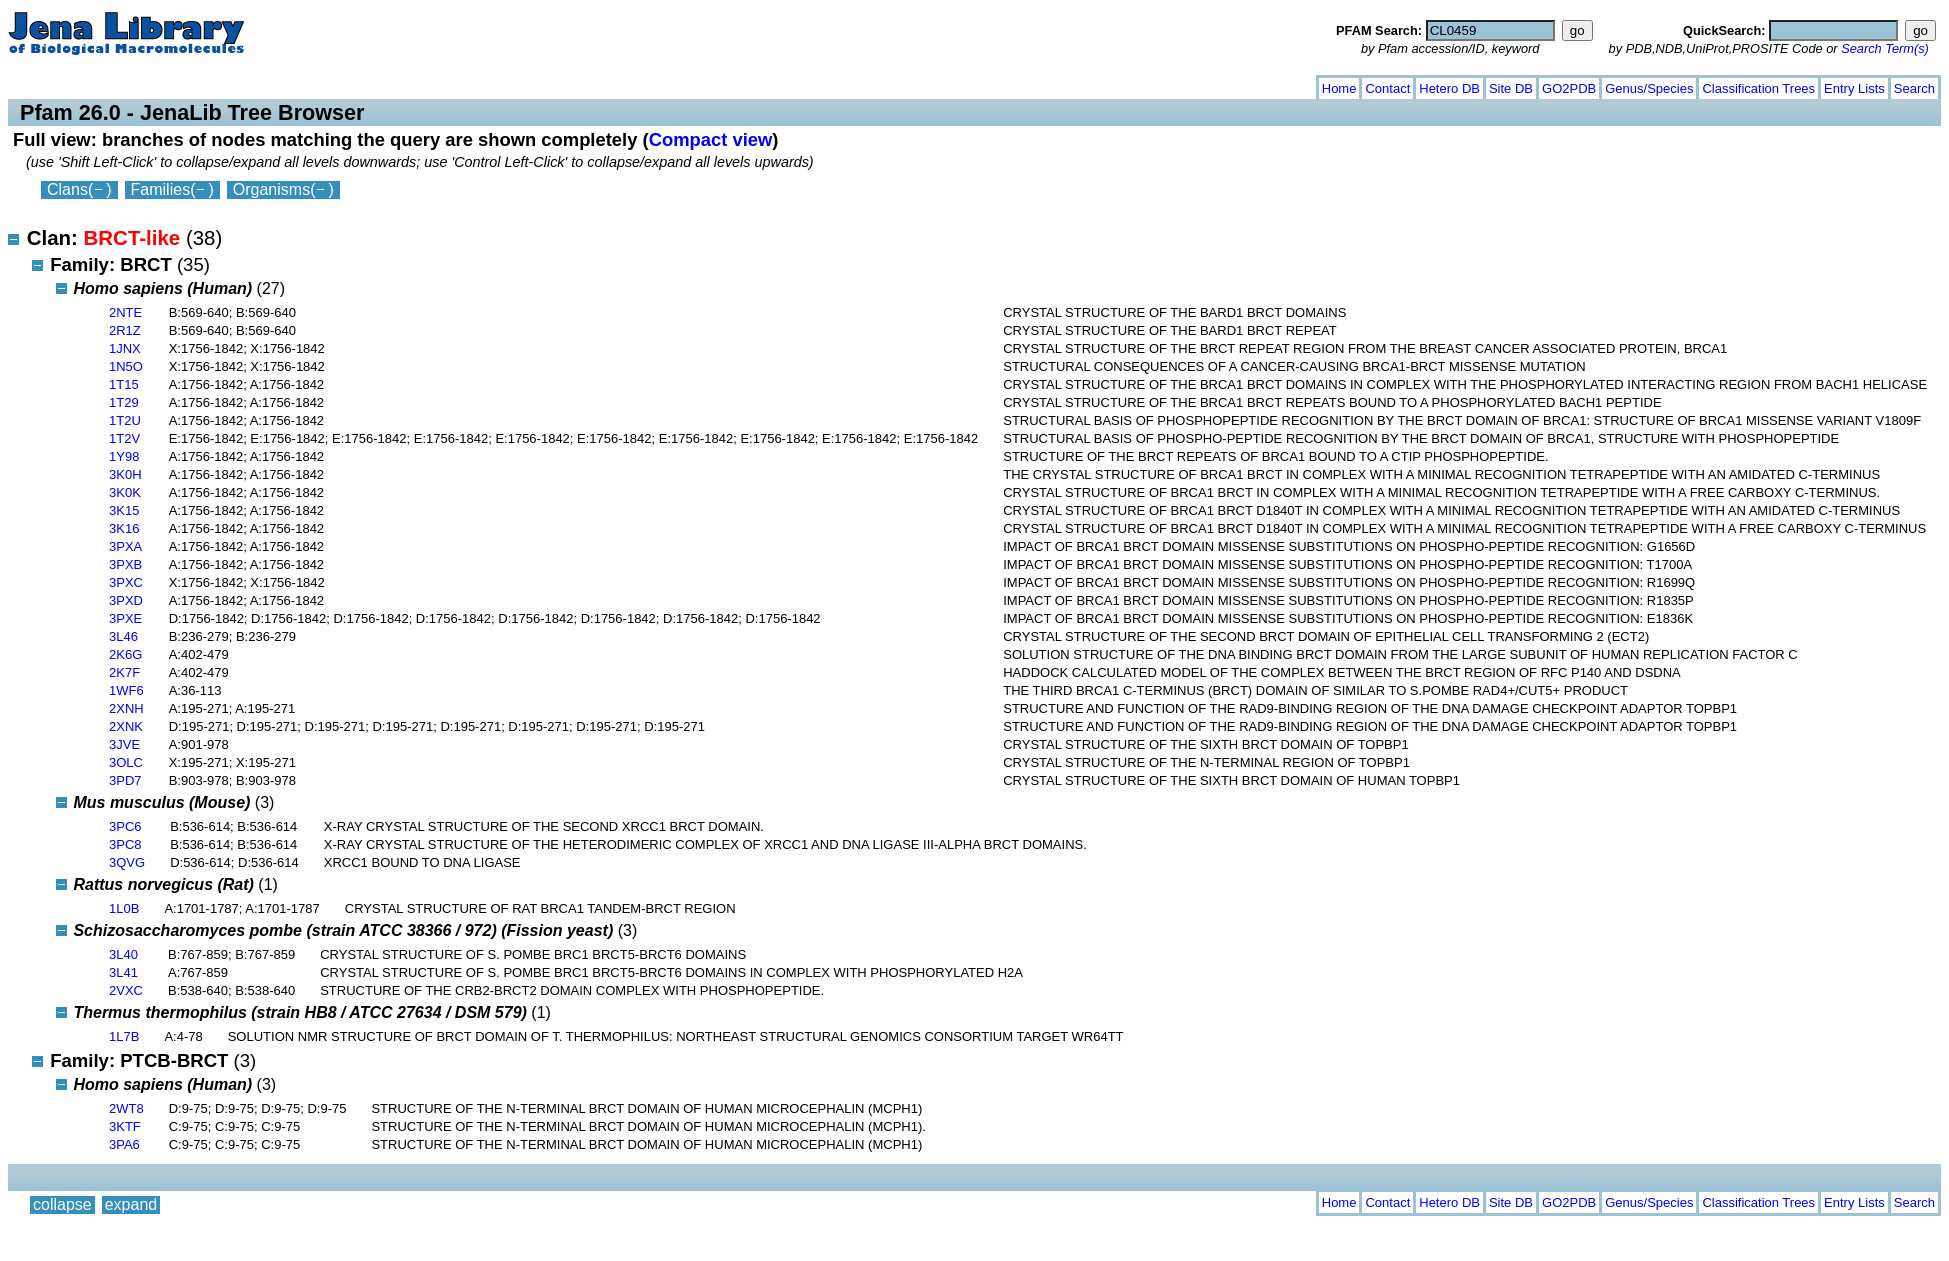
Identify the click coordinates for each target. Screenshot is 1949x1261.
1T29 (124, 402)
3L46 (123, 636)
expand (131, 84)
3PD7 (125, 780)
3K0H (125, 474)
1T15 (124, 384)
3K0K (125, 492)
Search (1914, 88)
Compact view (711, 139)
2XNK (126, 726)
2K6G (125, 654)
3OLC (126, 762)
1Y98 (124, 456)
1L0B (124, 908)
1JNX (125, 348)
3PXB (125, 564)
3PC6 (125, 826)
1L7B (124, 1036)
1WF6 (126, 690)
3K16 (124, 528)
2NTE (125, 312)
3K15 (124, 510)
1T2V (124, 438)
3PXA (125, 546)
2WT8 (126, 1108)
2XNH (126, 708)
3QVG (127, 862)
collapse (62, 84)
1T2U (125, 420)
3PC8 (125, 844)
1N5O (126, 366)
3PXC (126, 582)
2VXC (126, 990)
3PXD (126, 600)
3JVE (124, 744)
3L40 (123, 954)
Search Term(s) (1885, 48)
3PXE (125, 618)
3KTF (125, 1126)
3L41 (123, 972)
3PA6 (124, 1144)
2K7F (124, 672)
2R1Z (125, 330)
